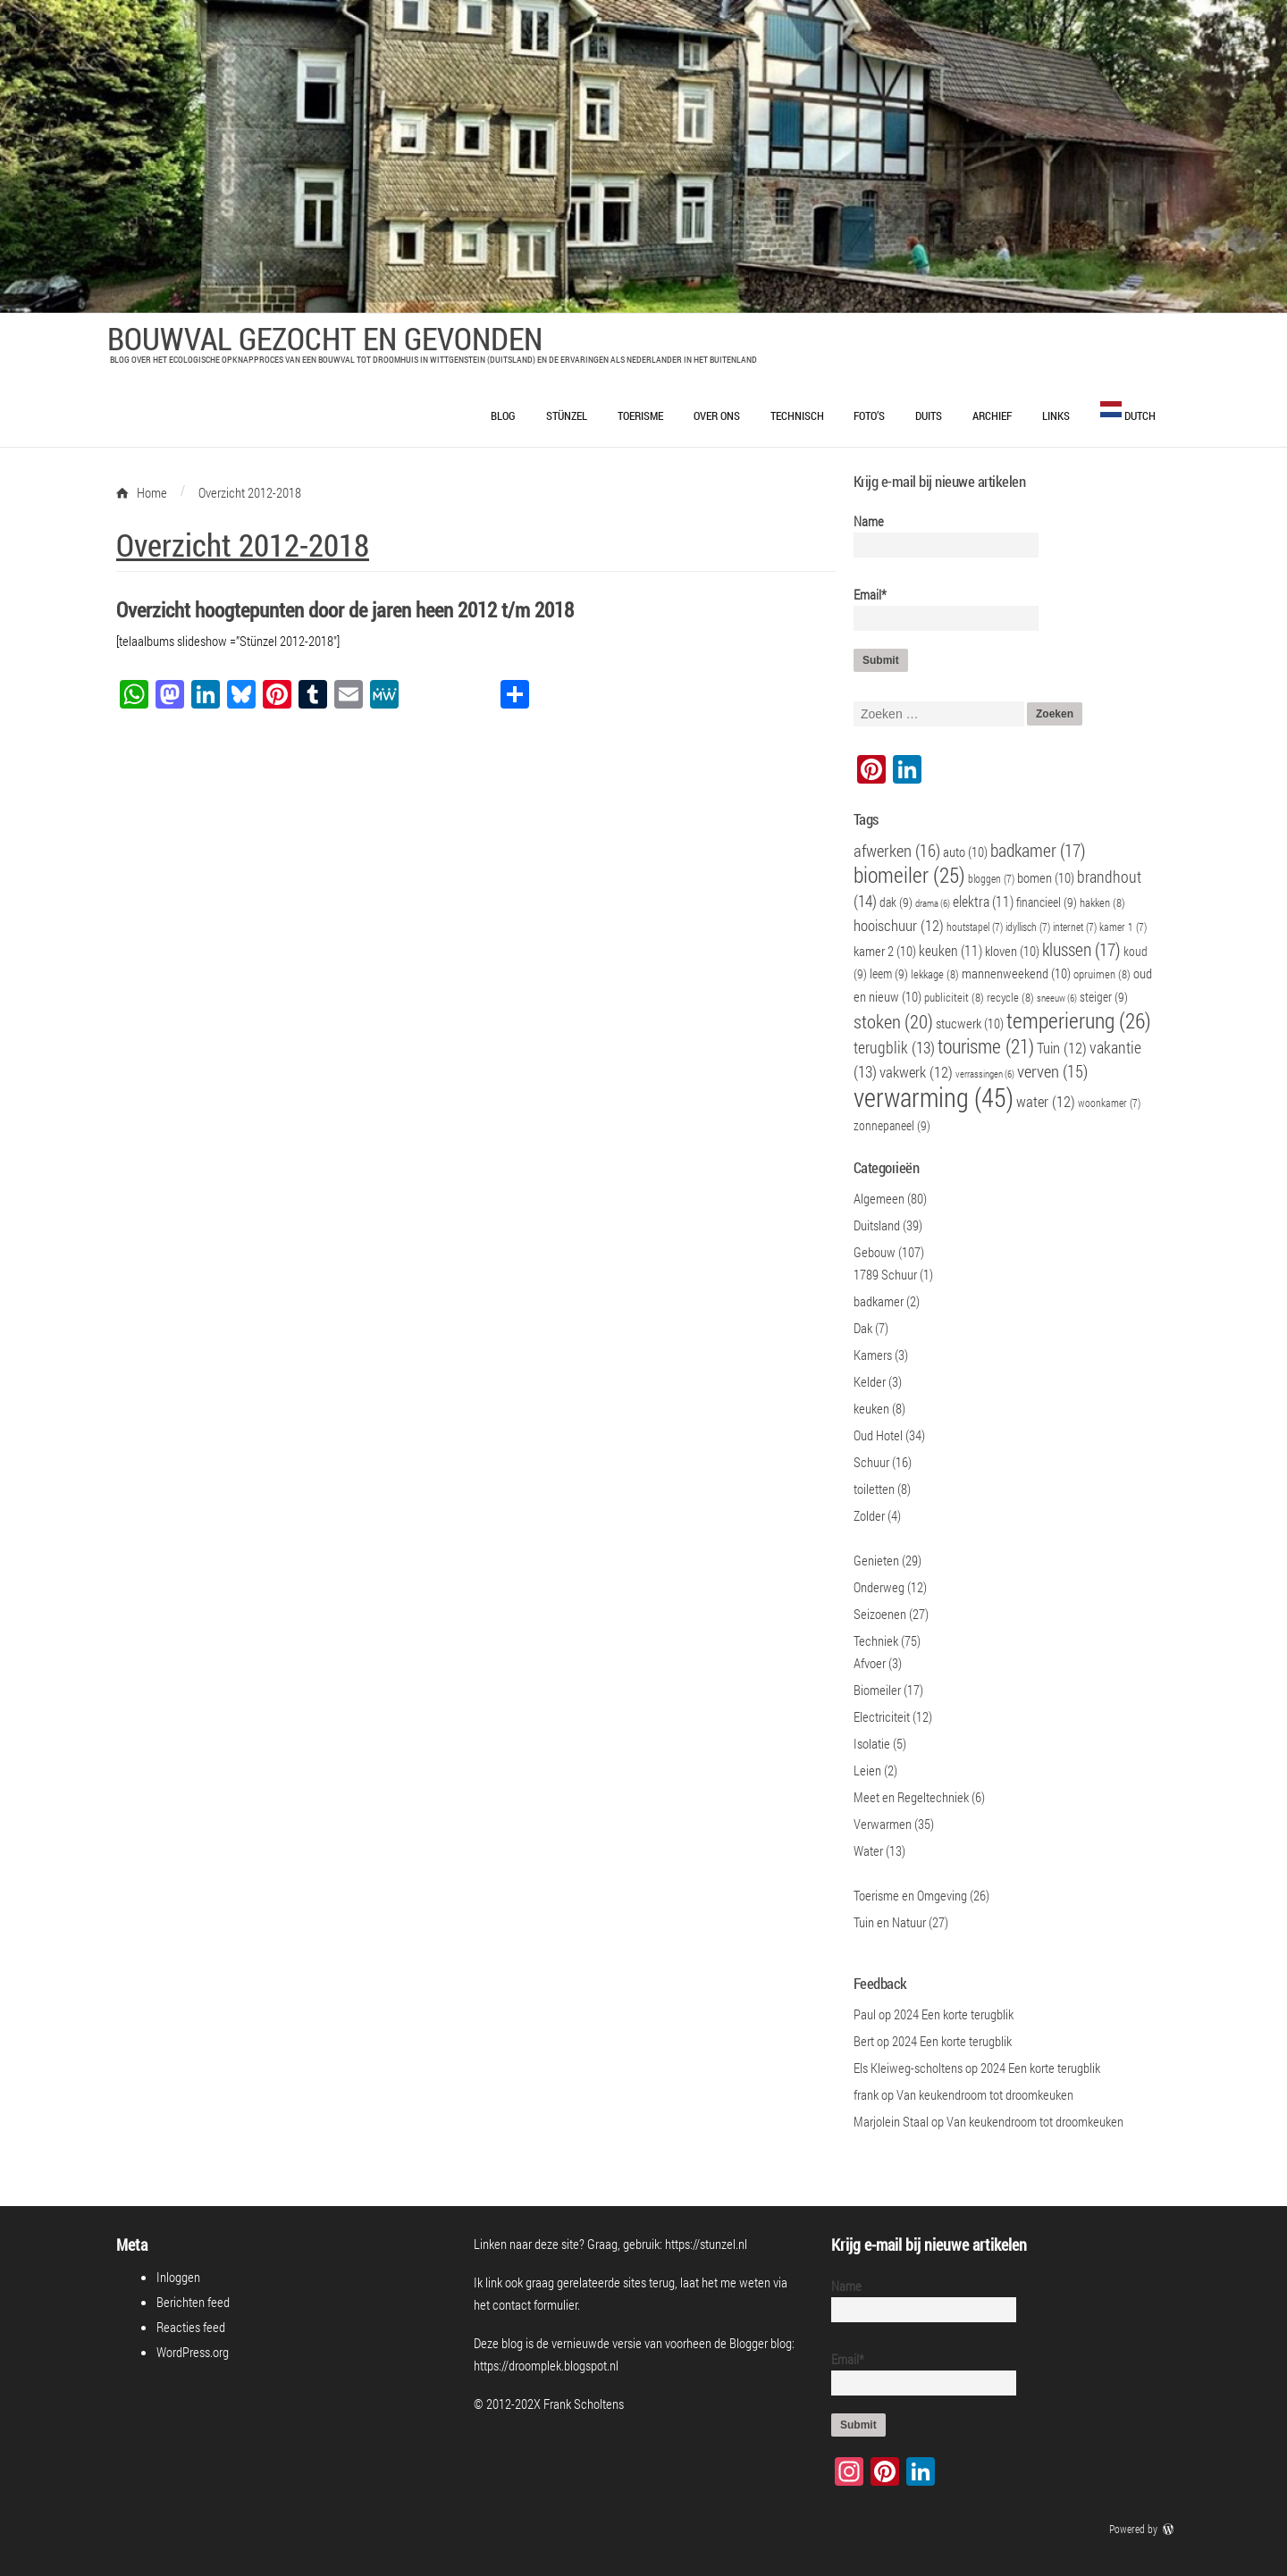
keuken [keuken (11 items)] (950, 950)
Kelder (870, 1381)
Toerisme (640, 415)
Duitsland (877, 1225)
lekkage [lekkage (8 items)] (935, 974)
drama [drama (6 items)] (932, 903)
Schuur (871, 1462)
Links (1056, 415)
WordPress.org (192, 2352)
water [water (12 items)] (1045, 1102)
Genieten (876, 1560)
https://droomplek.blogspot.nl (546, 2365)
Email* (939, 608)
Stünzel (566, 415)
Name (939, 535)
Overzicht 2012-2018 (242, 544)
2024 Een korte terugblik (954, 2014)
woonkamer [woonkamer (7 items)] (1109, 1103)
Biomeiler (877, 1690)
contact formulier (534, 2304)
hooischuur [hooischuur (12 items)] (899, 926)
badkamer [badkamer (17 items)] (1038, 849)
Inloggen (178, 2277)
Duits (928, 415)
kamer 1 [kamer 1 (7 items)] (1123, 927)
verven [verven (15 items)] (1052, 1071)
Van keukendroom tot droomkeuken (984, 2094)
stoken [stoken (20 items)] (893, 1021)
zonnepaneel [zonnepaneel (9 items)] (892, 1125)
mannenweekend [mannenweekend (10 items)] (1016, 973)
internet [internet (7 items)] (1075, 927)
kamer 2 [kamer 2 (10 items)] (885, 951)
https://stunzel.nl (706, 2244)
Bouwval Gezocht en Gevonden (325, 337)
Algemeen (879, 1198)
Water (868, 1850)
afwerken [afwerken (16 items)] (897, 850)
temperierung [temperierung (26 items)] (1078, 1020)
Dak (863, 1328)
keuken (871, 1408)
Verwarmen (883, 1824)
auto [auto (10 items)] (965, 851)
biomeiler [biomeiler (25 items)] (909, 874)
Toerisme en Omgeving (910, 1895)
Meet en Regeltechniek (911, 1797)
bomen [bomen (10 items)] (1045, 877)
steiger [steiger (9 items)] (1104, 996)
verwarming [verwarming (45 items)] (934, 1096)
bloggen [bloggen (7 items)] (991, 878)
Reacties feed (190, 2327)
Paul (865, 2014)
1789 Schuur (885, 1274)
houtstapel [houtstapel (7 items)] (974, 927)
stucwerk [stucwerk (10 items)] (970, 1023)
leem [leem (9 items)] (889, 973)
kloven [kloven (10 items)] (1012, 951)
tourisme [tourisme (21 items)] (986, 1046)
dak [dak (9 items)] (896, 902)
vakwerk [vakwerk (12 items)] (916, 1072)
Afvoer (870, 1663)
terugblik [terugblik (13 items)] (894, 1047)
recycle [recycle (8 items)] (1010, 997)
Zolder (869, 1515)
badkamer (879, 1301)
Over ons (717, 415)
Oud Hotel (878, 1435)
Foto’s (869, 415)
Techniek (876, 1640)
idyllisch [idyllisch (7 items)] (1027, 927)
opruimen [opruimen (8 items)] (1102, 974)
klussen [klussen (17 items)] (1081, 949)
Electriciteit (882, 1716)
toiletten (874, 1489)
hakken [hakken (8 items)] (1102, 902)
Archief (992, 415)
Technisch (797, 415)
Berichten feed (193, 2302)
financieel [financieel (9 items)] (1046, 902)
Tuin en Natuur (890, 1922)
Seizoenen (880, 1614)
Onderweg (879, 1587)
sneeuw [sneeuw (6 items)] (1057, 998)
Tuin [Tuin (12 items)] (1062, 1048)
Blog (503, 415)
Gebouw (875, 1252)
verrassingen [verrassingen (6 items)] (984, 1074)
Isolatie (872, 1743)
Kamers (873, 1355)
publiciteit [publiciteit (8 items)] (954, 997)
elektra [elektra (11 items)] (983, 901)
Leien (867, 1770)
